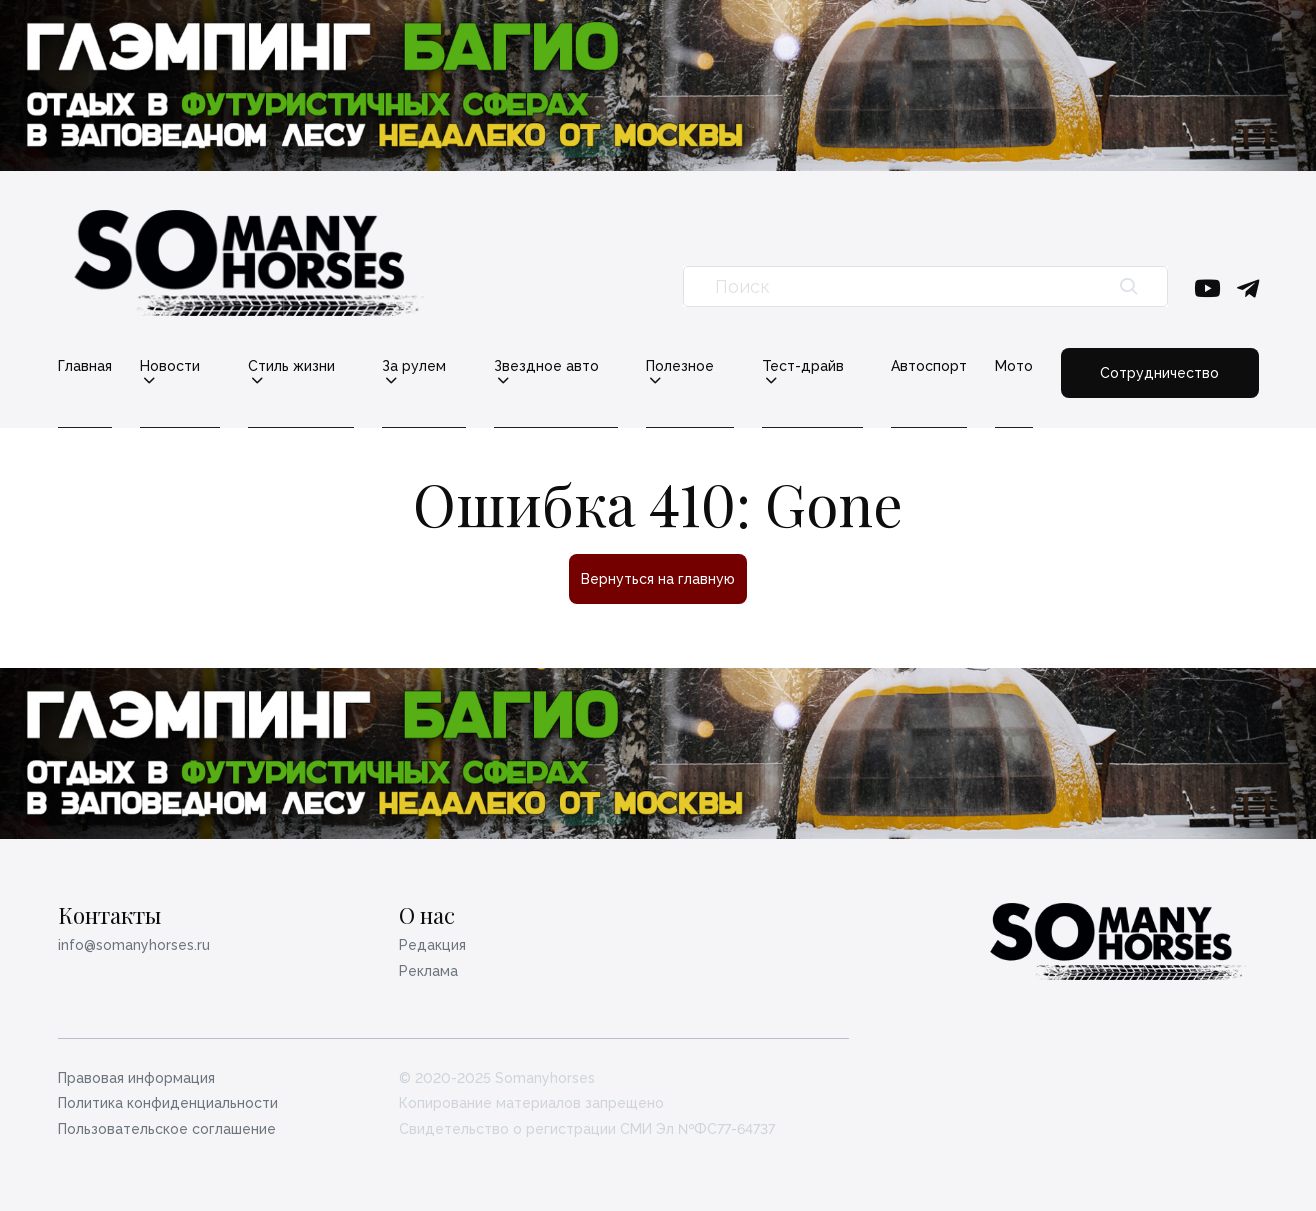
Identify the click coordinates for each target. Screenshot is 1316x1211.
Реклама (428, 971)
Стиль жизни (291, 366)
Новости (170, 366)
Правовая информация (136, 1078)
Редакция (432, 945)
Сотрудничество (1159, 373)
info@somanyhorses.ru (134, 945)
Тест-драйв (803, 366)
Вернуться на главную (658, 579)
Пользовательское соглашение (167, 1129)
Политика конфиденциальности (168, 1103)
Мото (1014, 366)
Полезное (680, 366)
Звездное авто (546, 366)
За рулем (414, 366)
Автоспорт (929, 366)
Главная (85, 366)
